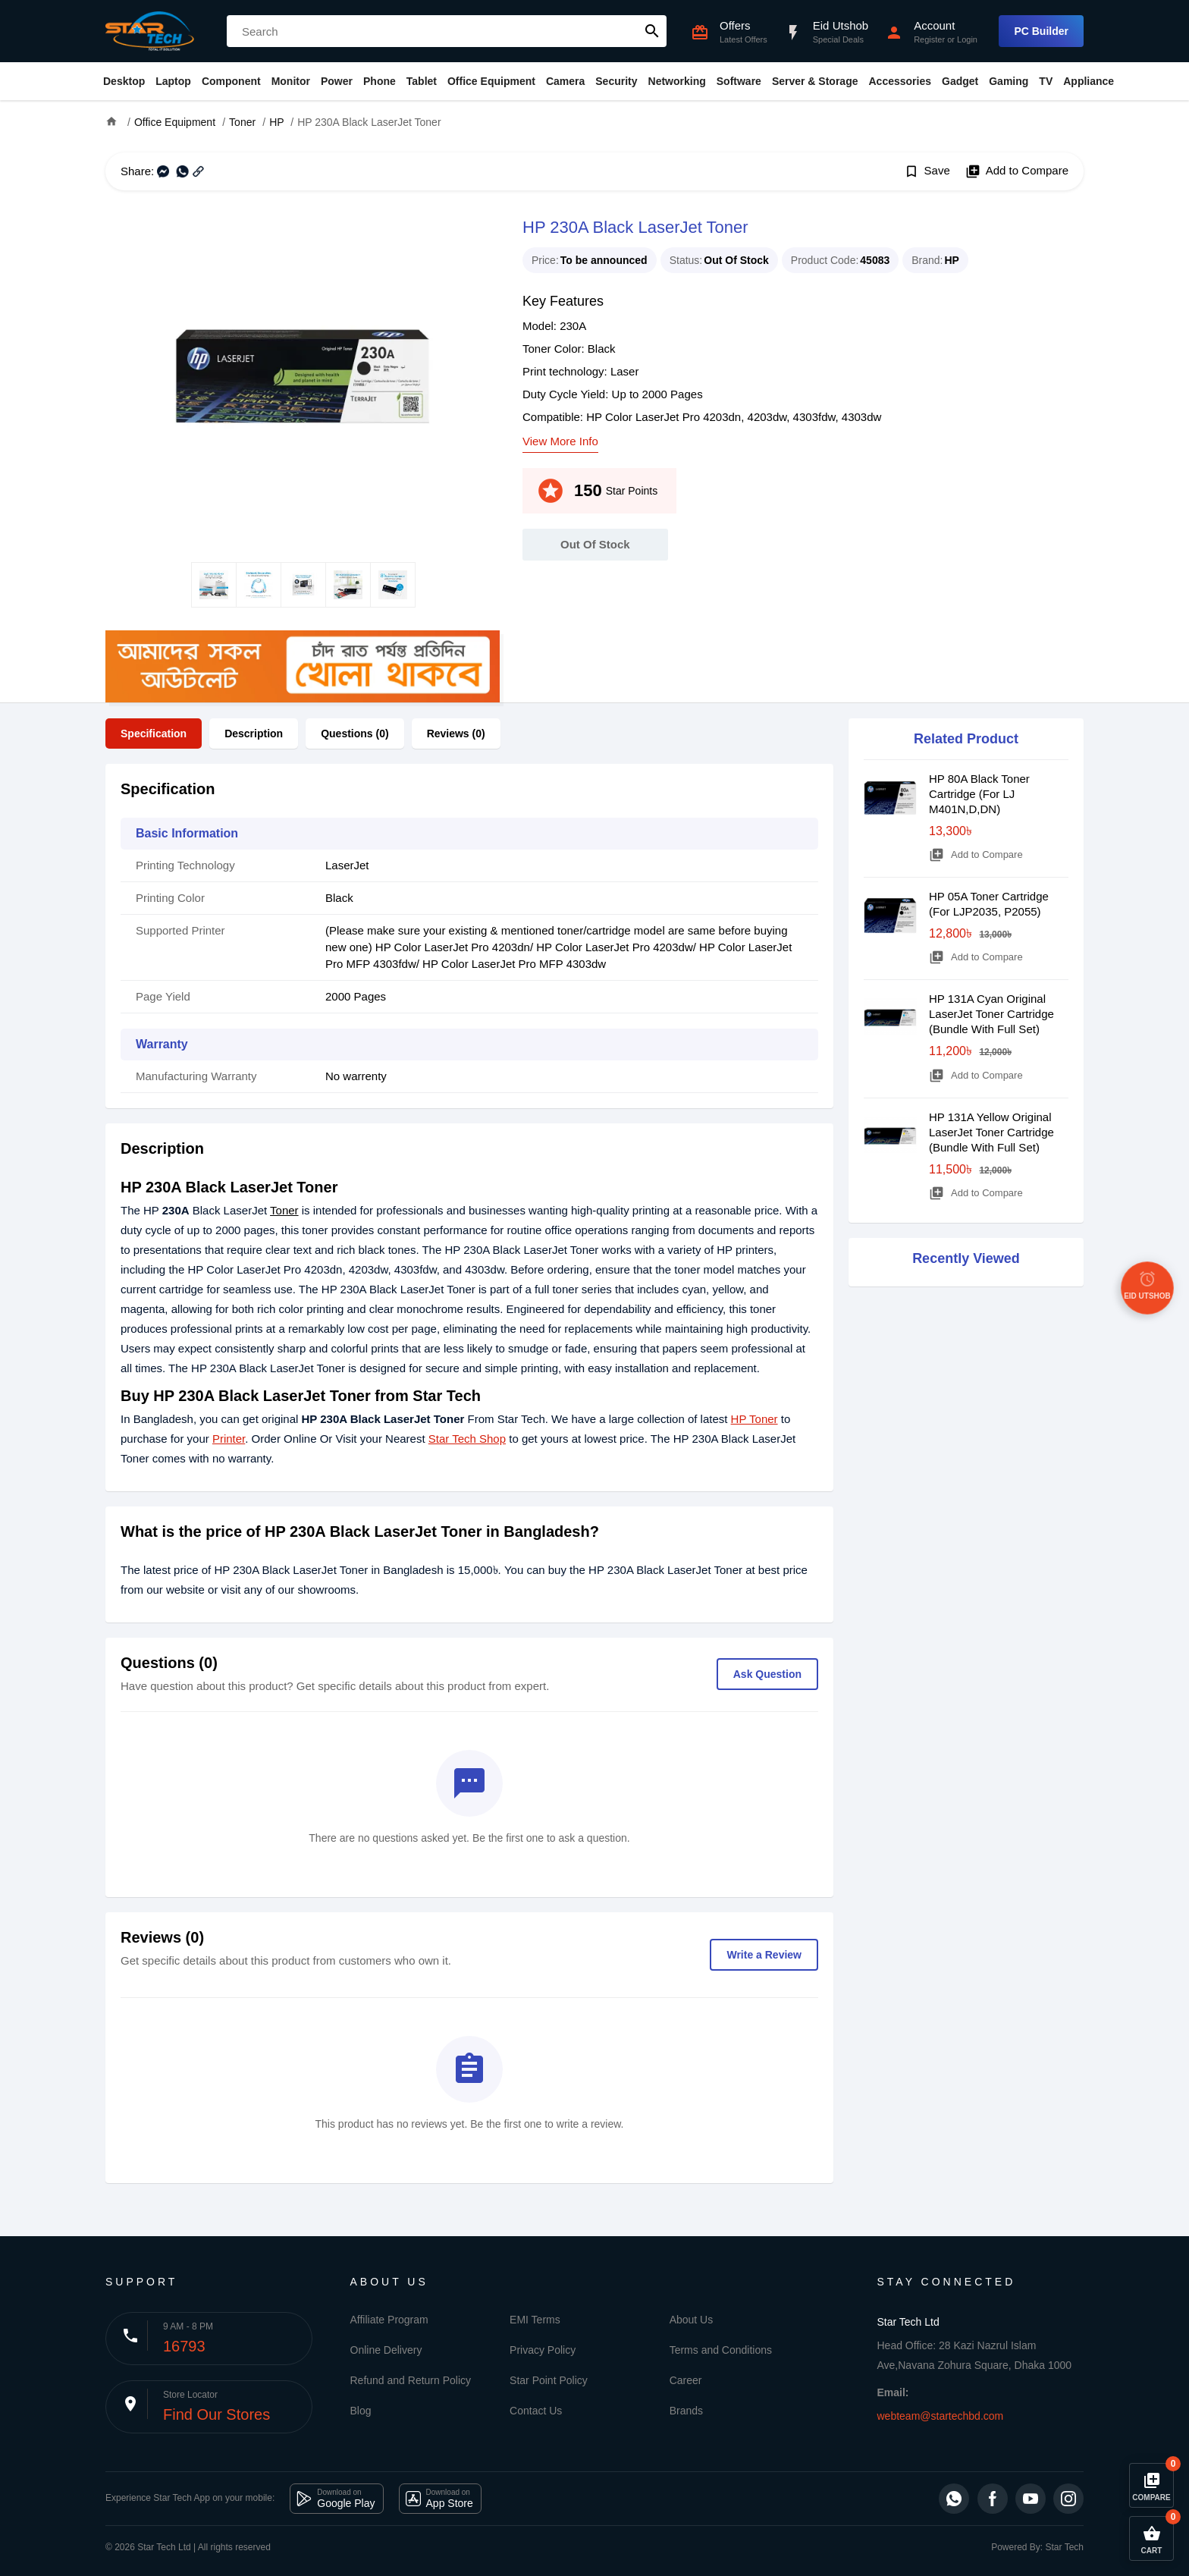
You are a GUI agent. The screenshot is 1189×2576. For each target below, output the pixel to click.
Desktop (124, 81)
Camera (565, 81)
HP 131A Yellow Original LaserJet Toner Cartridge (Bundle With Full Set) (991, 1132)
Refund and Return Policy (411, 2380)
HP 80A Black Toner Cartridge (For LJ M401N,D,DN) (979, 793)
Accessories (899, 81)
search (652, 31)
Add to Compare (1016, 171)
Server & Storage (815, 81)
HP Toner (754, 1418)
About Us (692, 2320)
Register (929, 39)
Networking (677, 81)
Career (686, 2380)
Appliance (1088, 81)
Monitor (290, 81)
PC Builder (1041, 31)
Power (337, 81)
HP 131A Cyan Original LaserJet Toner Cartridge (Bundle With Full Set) (991, 1013)
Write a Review (764, 1955)
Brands (686, 2411)
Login (967, 39)
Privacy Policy (543, 2350)
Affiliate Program (389, 2320)
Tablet (421, 81)
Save (927, 171)
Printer (228, 1438)
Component (231, 81)
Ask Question (767, 1674)
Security (616, 81)
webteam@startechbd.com (940, 2416)
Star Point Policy (549, 2380)
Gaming (1008, 81)
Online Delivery (386, 2350)
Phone (379, 81)
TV (1046, 81)
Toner (284, 1210)
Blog (361, 2411)
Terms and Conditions (721, 2350)
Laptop (173, 81)
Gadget (960, 81)
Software (739, 81)
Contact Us (536, 2411)
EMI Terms (535, 2320)
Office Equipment (491, 81)
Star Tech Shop (467, 1438)
